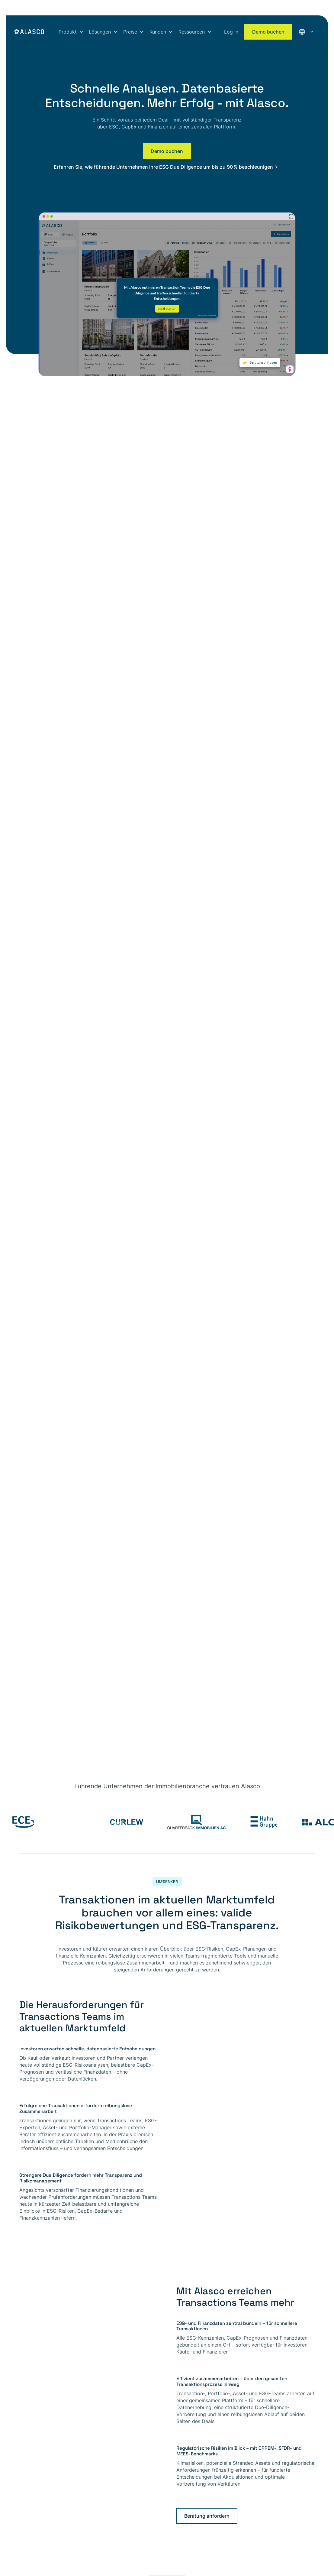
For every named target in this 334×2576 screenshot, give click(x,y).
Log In (231, 32)
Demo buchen (268, 32)
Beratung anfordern (207, 2516)
